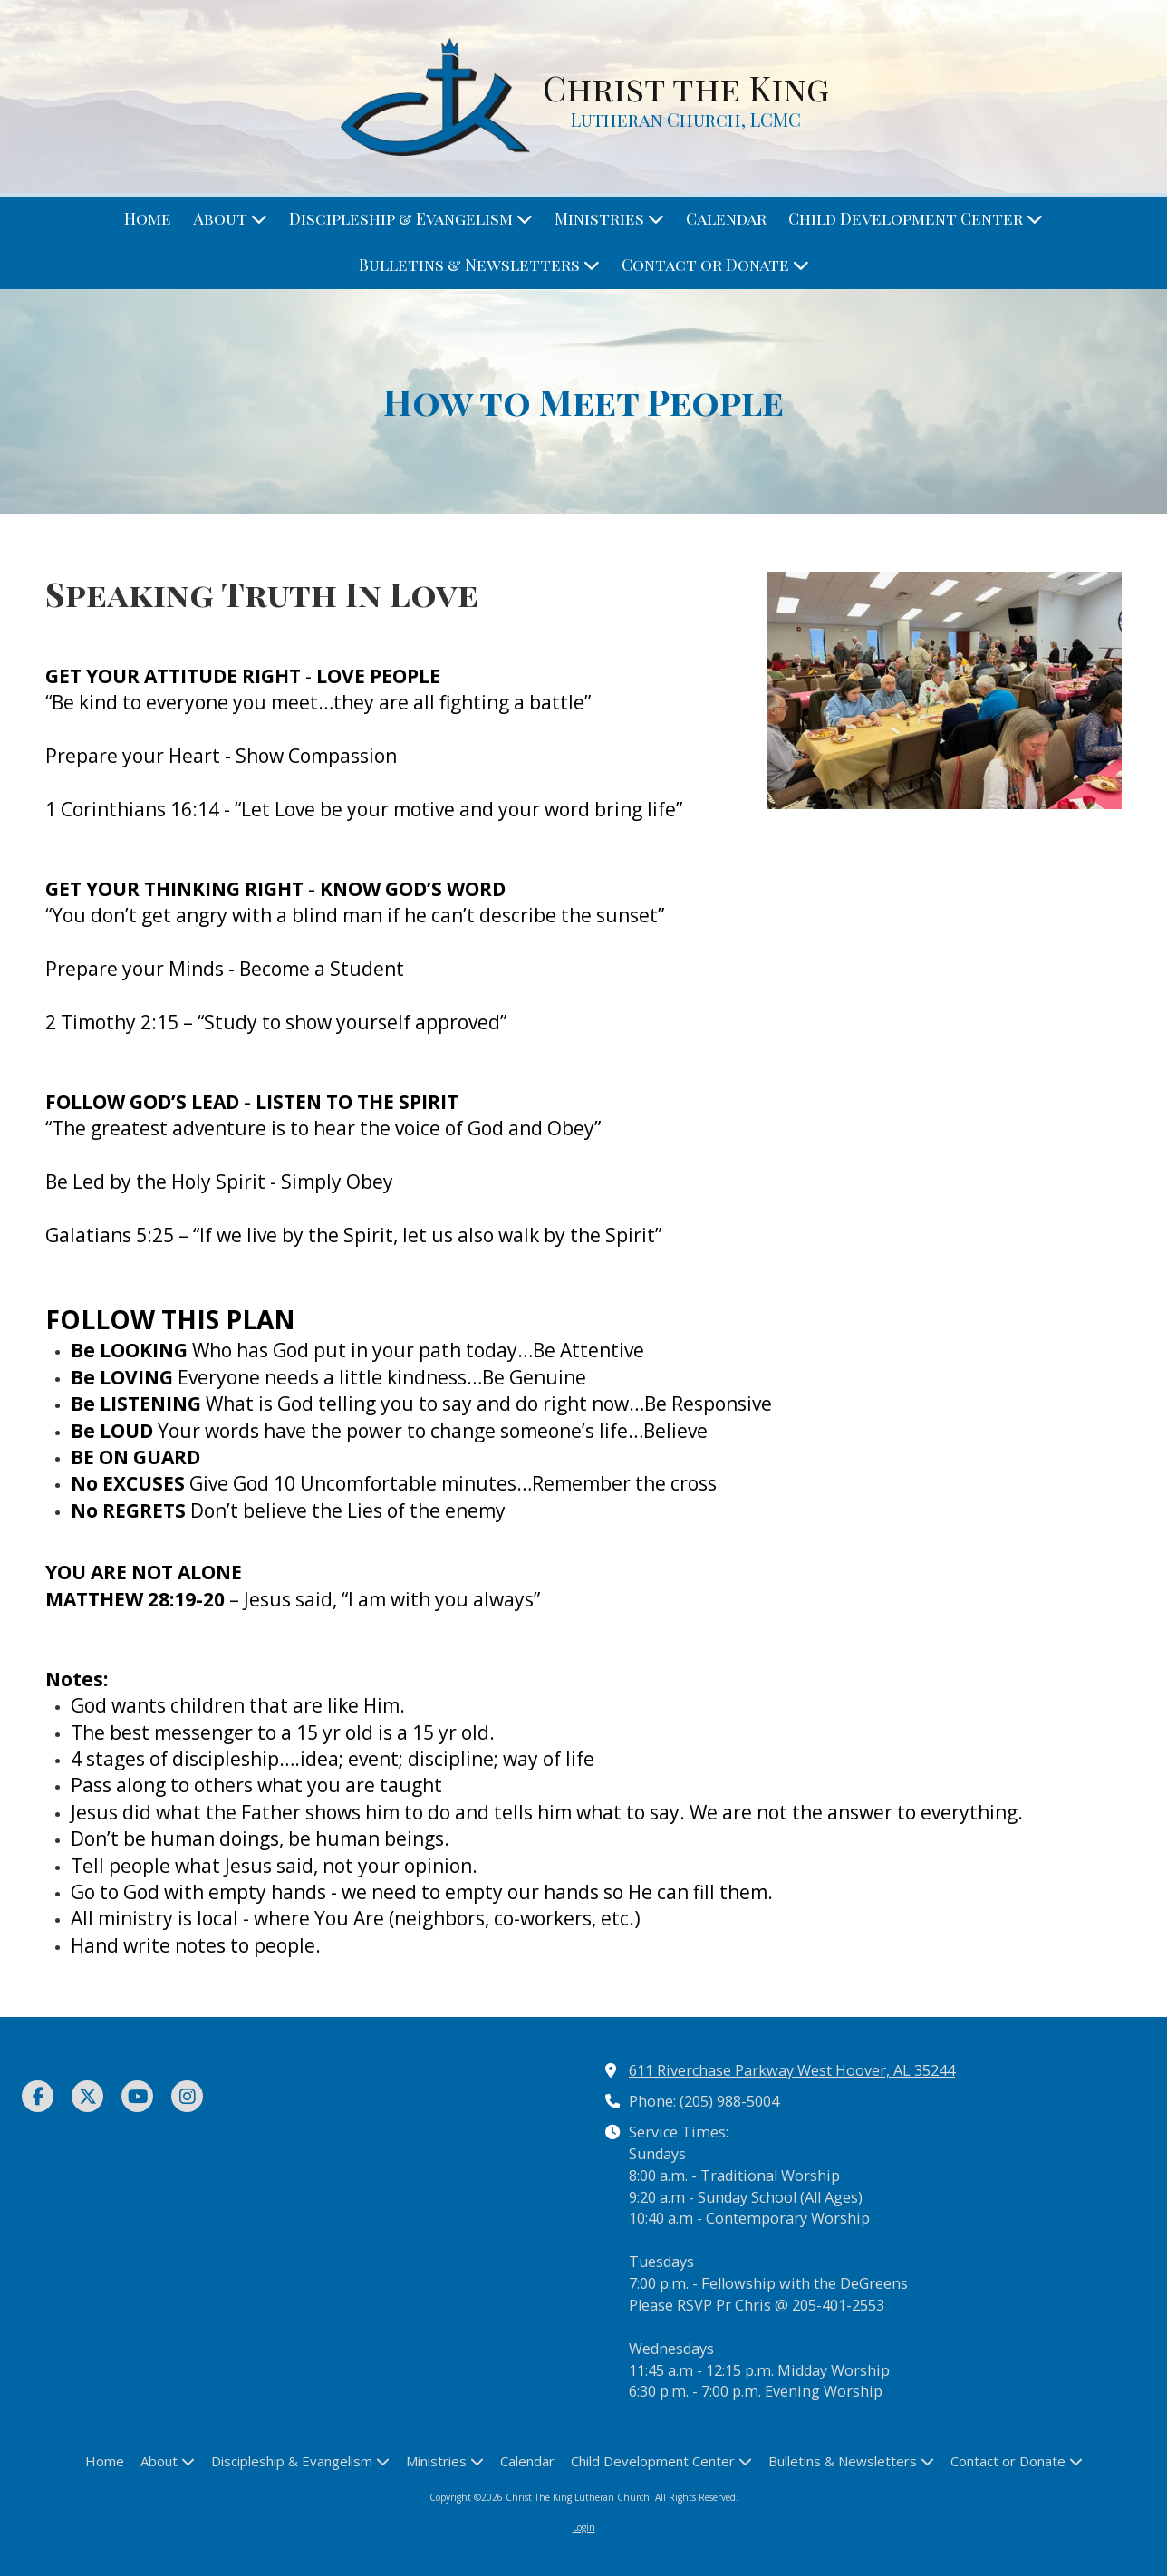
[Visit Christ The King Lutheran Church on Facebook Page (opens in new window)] (37, 2096)
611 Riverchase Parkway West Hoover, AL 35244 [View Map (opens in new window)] (792, 2070)
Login (584, 2527)
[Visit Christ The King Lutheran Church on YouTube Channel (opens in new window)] (137, 2096)
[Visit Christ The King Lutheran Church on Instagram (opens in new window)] (187, 2096)
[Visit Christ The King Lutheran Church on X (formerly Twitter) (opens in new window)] (87, 2096)
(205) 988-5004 (729, 2101)
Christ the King (686, 87)
